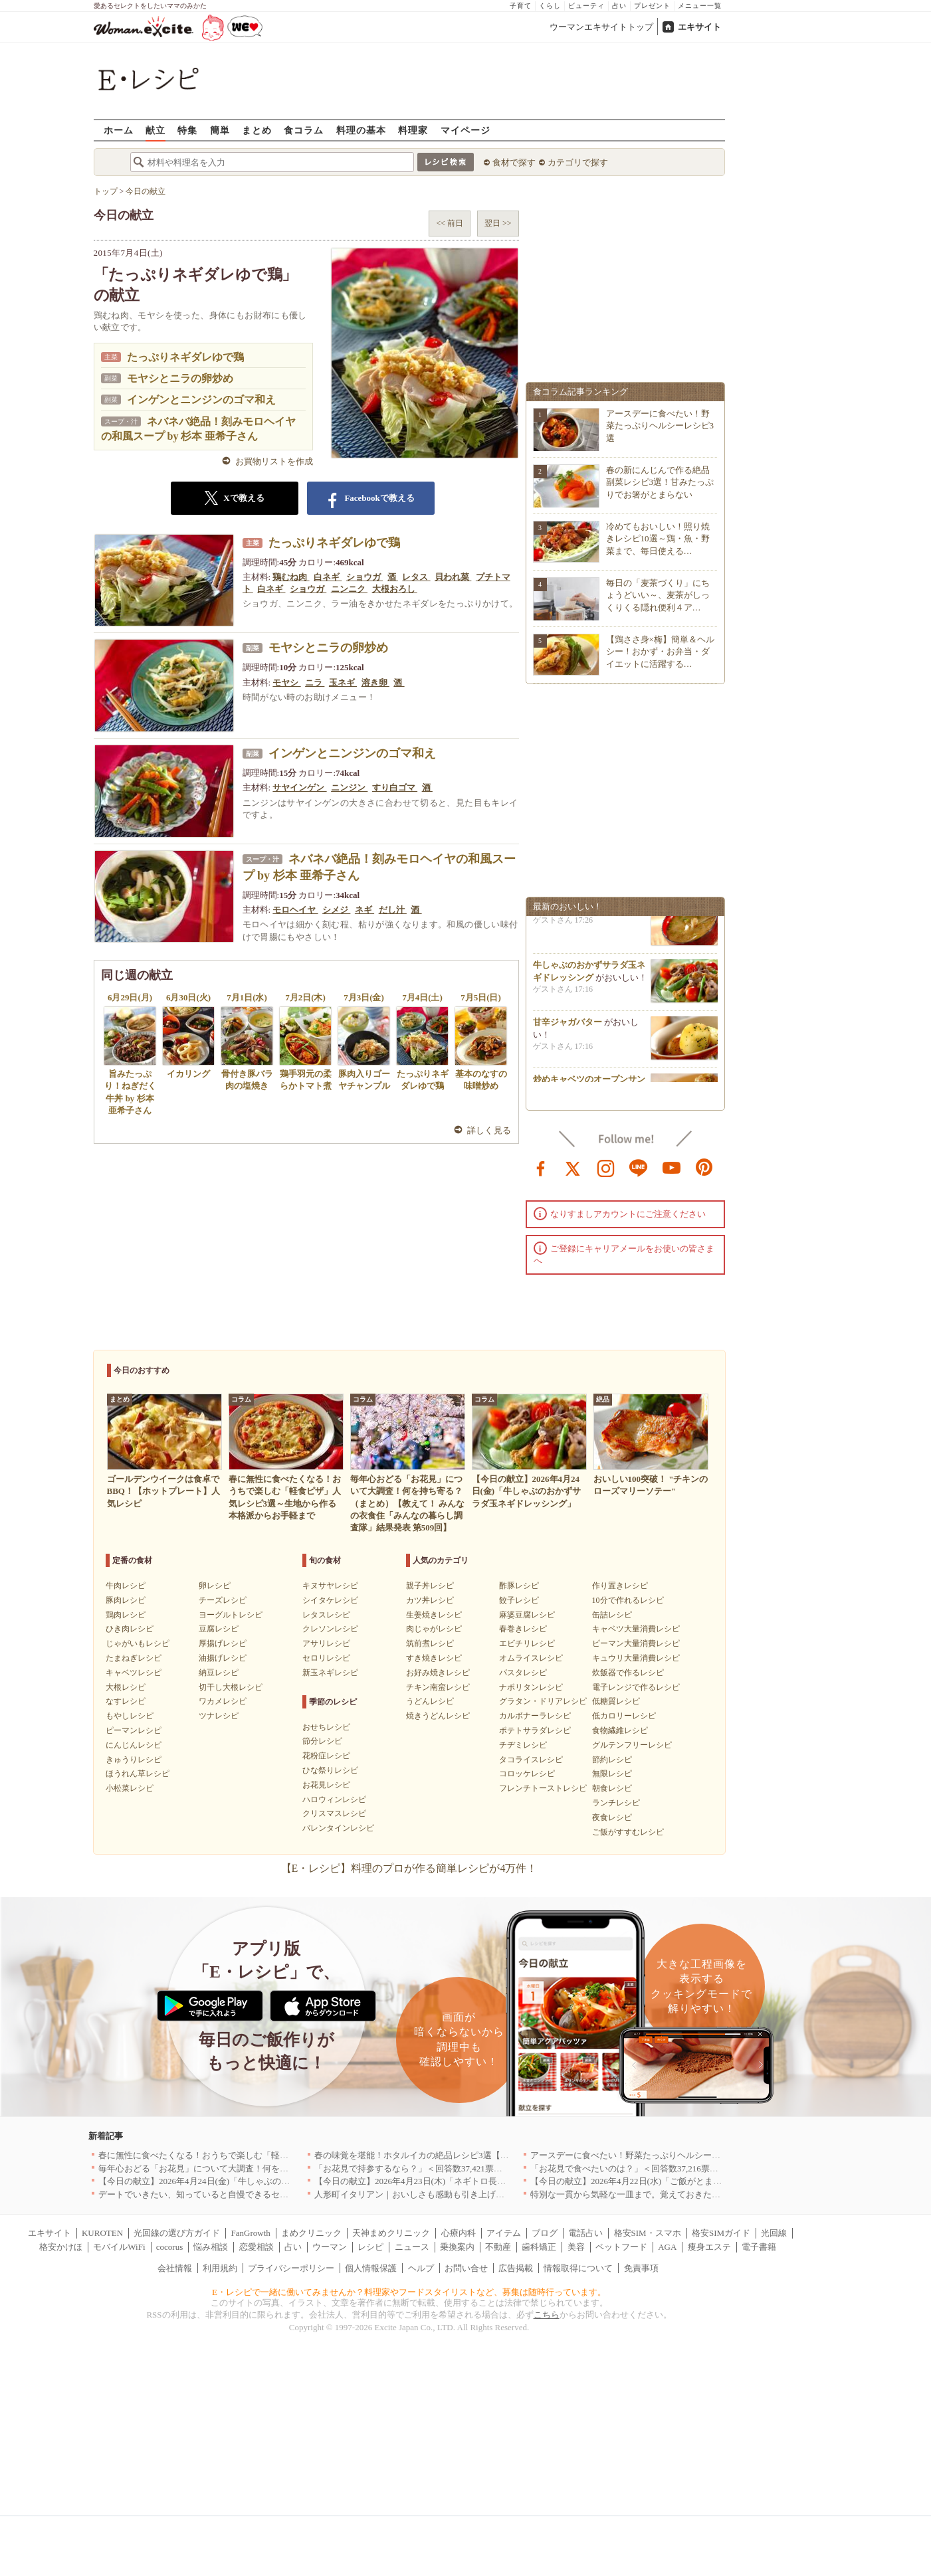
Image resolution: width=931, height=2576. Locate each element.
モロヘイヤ (295, 910)
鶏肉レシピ (126, 1614)
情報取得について (578, 2268)
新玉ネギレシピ (330, 1672)
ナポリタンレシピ (531, 1687)
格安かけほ (60, 2247)
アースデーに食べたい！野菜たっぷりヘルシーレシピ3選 (660, 425)
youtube (672, 1167)
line (639, 1167)
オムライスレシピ (531, 1658)
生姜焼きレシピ (434, 1614)
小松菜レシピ (130, 1788)
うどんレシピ (430, 1701)
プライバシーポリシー (291, 2268)
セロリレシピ (326, 1658)
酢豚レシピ (519, 1585)
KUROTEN (102, 2233)
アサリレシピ (326, 1643)
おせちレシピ (326, 1727)
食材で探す (514, 162)
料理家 (413, 130)
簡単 (220, 130)
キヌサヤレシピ (330, 1585)
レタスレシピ (326, 1614)
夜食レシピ (612, 1817)
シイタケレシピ (330, 1600)
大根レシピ (126, 1687)
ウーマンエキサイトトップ (601, 27)
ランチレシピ (616, 1802)
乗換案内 (457, 2247)
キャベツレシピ (133, 1672)
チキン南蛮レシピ (438, 1687)
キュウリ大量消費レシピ (636, 1658)
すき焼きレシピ (434, 1658)
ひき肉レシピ (130, 1628)
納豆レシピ (219, 1672)
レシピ (370, 2247)
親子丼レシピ (430, 1585)
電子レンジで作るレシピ (636, 1687)
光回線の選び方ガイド (177, 2233)
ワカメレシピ (223, 1701)
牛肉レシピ (126, 1585)
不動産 (498, 2247)
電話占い (585, 2233)
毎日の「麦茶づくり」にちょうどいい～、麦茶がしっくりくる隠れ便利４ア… (658, 595)
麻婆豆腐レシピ (527, 1614)
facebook (541, 1167)
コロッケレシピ (527, 1773)
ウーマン (329, 2247)
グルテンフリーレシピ (632, 1745)
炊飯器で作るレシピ (628, 1672)
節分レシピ (322, 1741)
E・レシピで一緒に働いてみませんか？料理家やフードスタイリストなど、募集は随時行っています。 (409, 2292)
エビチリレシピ (527, 1643)
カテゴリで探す (578, 162)
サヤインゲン (299, 787)
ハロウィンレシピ (334, 1799)
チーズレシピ (223, 1600)
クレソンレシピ (330, 1628)
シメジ (336, 910)
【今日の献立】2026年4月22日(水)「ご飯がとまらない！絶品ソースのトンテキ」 (686, 2181)
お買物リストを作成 (274, 461)
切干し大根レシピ (230, 1687)
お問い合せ (466, 2268)
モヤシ (286, 683)
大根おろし (394, 589)
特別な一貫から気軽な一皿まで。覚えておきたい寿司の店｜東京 (655, 2194)
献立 (155, 130)
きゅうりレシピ (133, 1759)
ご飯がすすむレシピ (628, 1832)
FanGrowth (250, 2233)
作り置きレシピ (620, 1585)
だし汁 (393, 910)
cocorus (169, 2247)
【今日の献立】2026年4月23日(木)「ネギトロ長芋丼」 (418, 2181)
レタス (416, 577)
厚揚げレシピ (223, 1643)
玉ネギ (343, 683)
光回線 (774, 2233)
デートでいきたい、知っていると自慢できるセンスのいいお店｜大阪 (232, 2194)
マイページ (465, 130)
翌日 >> (498, 223)
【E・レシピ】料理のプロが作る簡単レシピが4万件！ (409, 1868)
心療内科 (458, 2233)
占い (619, 5)
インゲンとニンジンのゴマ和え (201, 399)
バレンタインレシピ (338, 1828)
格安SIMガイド (721, 2233)
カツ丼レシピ (430, 1600)
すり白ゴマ (394, 787)
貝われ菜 (453, 577)
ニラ (314, 683)
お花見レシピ (326, 1785)
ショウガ (364, 577)
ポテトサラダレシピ (535, 1730)
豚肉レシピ (126, 1600)
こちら (547, 2315)
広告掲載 (515, 2268)
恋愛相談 (256, 2247)
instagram (606, 1167)
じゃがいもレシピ (137, 1643)
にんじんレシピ (133, 1745)
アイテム (503, 2233)
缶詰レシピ (612, 1614)
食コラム (304, 130)
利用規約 (220, 2268)
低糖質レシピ (616, 1701)
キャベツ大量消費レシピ (636, 1628)
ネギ (364, 910)
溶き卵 (375, 683)
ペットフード (621, 2247)
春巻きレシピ (523, 1628)
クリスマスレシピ (334, 1813)
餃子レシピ (519, 1600)
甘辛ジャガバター (567, 1026)
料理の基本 (361, 130)
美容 (576, 2247)
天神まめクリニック (391, 2233)
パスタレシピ (523, 1672)
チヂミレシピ (523, 1745)
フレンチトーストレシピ (543, 1788)
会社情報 (174, 2268)
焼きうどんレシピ (438, 1715)
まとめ (257, 130)
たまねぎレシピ (133, 1658)
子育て (521, 5)
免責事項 (641, 2268)
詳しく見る (489, 1130)
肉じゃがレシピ (434, 1628)
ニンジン (349, 787)
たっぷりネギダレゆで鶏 (185, 357)
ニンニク (349, 589)
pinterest (704, 1167)
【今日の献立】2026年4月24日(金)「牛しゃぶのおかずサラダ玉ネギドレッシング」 (258, 2181)
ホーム (119, 130)
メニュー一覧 (700, 5)
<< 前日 (449, 223)
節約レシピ (612, 1759)
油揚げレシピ (223, 1658)
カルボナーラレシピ (535, 1715)
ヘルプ (421, 2268)
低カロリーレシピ (624, 1715)
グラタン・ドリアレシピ (543, 1701)
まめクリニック (311, 2233)
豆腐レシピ (219, 1628)
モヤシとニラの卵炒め (180, 378)
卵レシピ (215, 1585)
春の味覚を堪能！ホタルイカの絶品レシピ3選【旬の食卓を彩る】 (441, 2155)
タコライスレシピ (531, 1759)
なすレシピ (126, 1701)
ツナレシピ (219, 1715)
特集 (187, 130)
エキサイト (699, 27)
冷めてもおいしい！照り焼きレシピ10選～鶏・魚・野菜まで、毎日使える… (658, 538)
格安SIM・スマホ (647, 2233)
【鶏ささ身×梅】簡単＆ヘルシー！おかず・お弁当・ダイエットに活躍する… (660, 651)
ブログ (545, 2233)
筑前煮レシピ (430, 1643)
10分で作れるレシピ (628, 1600)
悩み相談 (210, 2247)
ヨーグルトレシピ (230, 1614)
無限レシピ (612, 1773)
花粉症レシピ (326, 1755)
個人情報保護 (371, 2268)
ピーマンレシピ (133, 1730)
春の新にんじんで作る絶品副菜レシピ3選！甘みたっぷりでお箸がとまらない (660, 482)
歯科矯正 (539, 2247)
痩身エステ (709, 2247)
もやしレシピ (130, 1715)
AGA (667, 2247)
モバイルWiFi (119, 2247)
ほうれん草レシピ (137, 1773)
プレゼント (652, 5)
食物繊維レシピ (620, 1730)
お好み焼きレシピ (438, 1672)
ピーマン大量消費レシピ (636, 1643)
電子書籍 (759, 2247)
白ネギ (328, 577)
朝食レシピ (612, 1788)
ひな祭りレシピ (330, 1770)
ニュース (412, 2247)
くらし (550, 5)
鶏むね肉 (290, 577)
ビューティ (586, 5)
